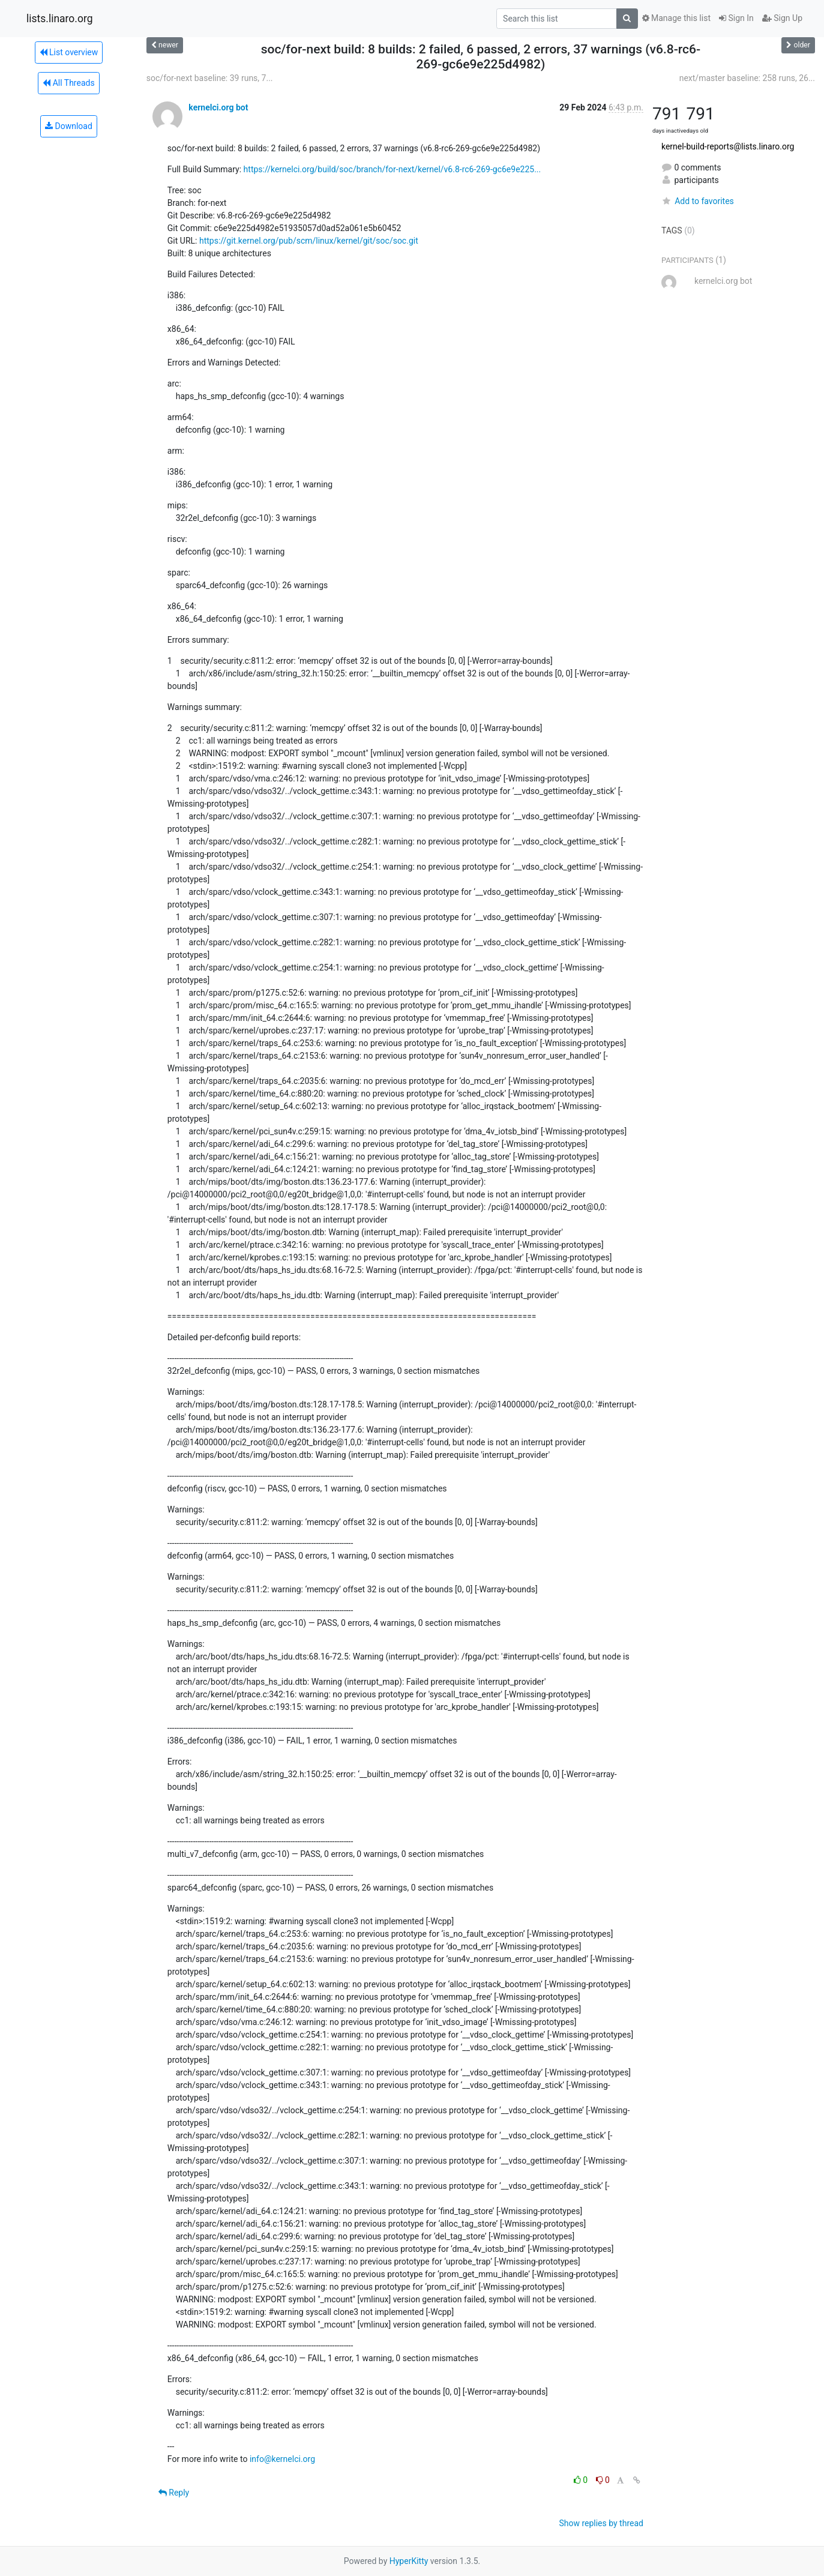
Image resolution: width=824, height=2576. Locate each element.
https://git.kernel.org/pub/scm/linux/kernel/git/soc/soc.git (308, 240)
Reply (173, 2492)
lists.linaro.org (59, 19)
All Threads (68, 83)
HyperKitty (409, 2561)
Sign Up (782, 18)
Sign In (736, 18)
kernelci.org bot (218, 107)
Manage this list (676, 18)
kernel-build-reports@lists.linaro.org (727, 146)
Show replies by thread (601, 2523)
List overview (69, 52)
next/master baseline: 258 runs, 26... (747, 78)
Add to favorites (697, 201)
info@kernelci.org (282, 2459)
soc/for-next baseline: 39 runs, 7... (209, 78)
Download (68, 126)
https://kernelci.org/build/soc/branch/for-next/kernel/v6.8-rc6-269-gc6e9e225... (392, 169)
